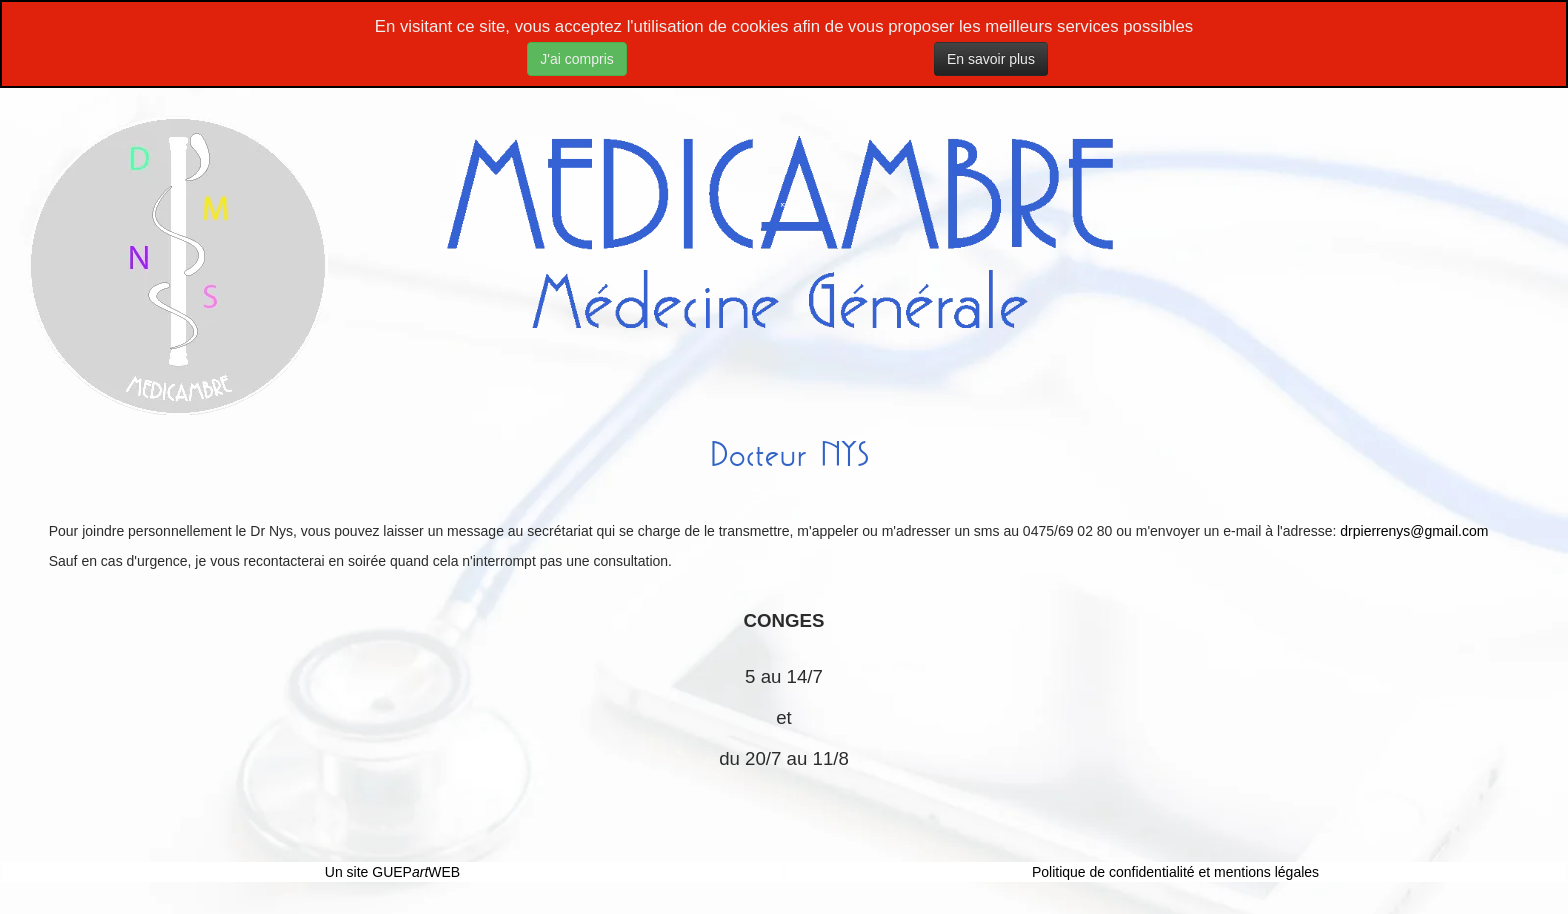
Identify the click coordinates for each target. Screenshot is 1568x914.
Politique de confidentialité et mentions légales (1175, 872)
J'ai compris (576, 59)
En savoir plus (991, 59)
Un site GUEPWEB (392, 872)
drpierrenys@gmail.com (1414, 531)
